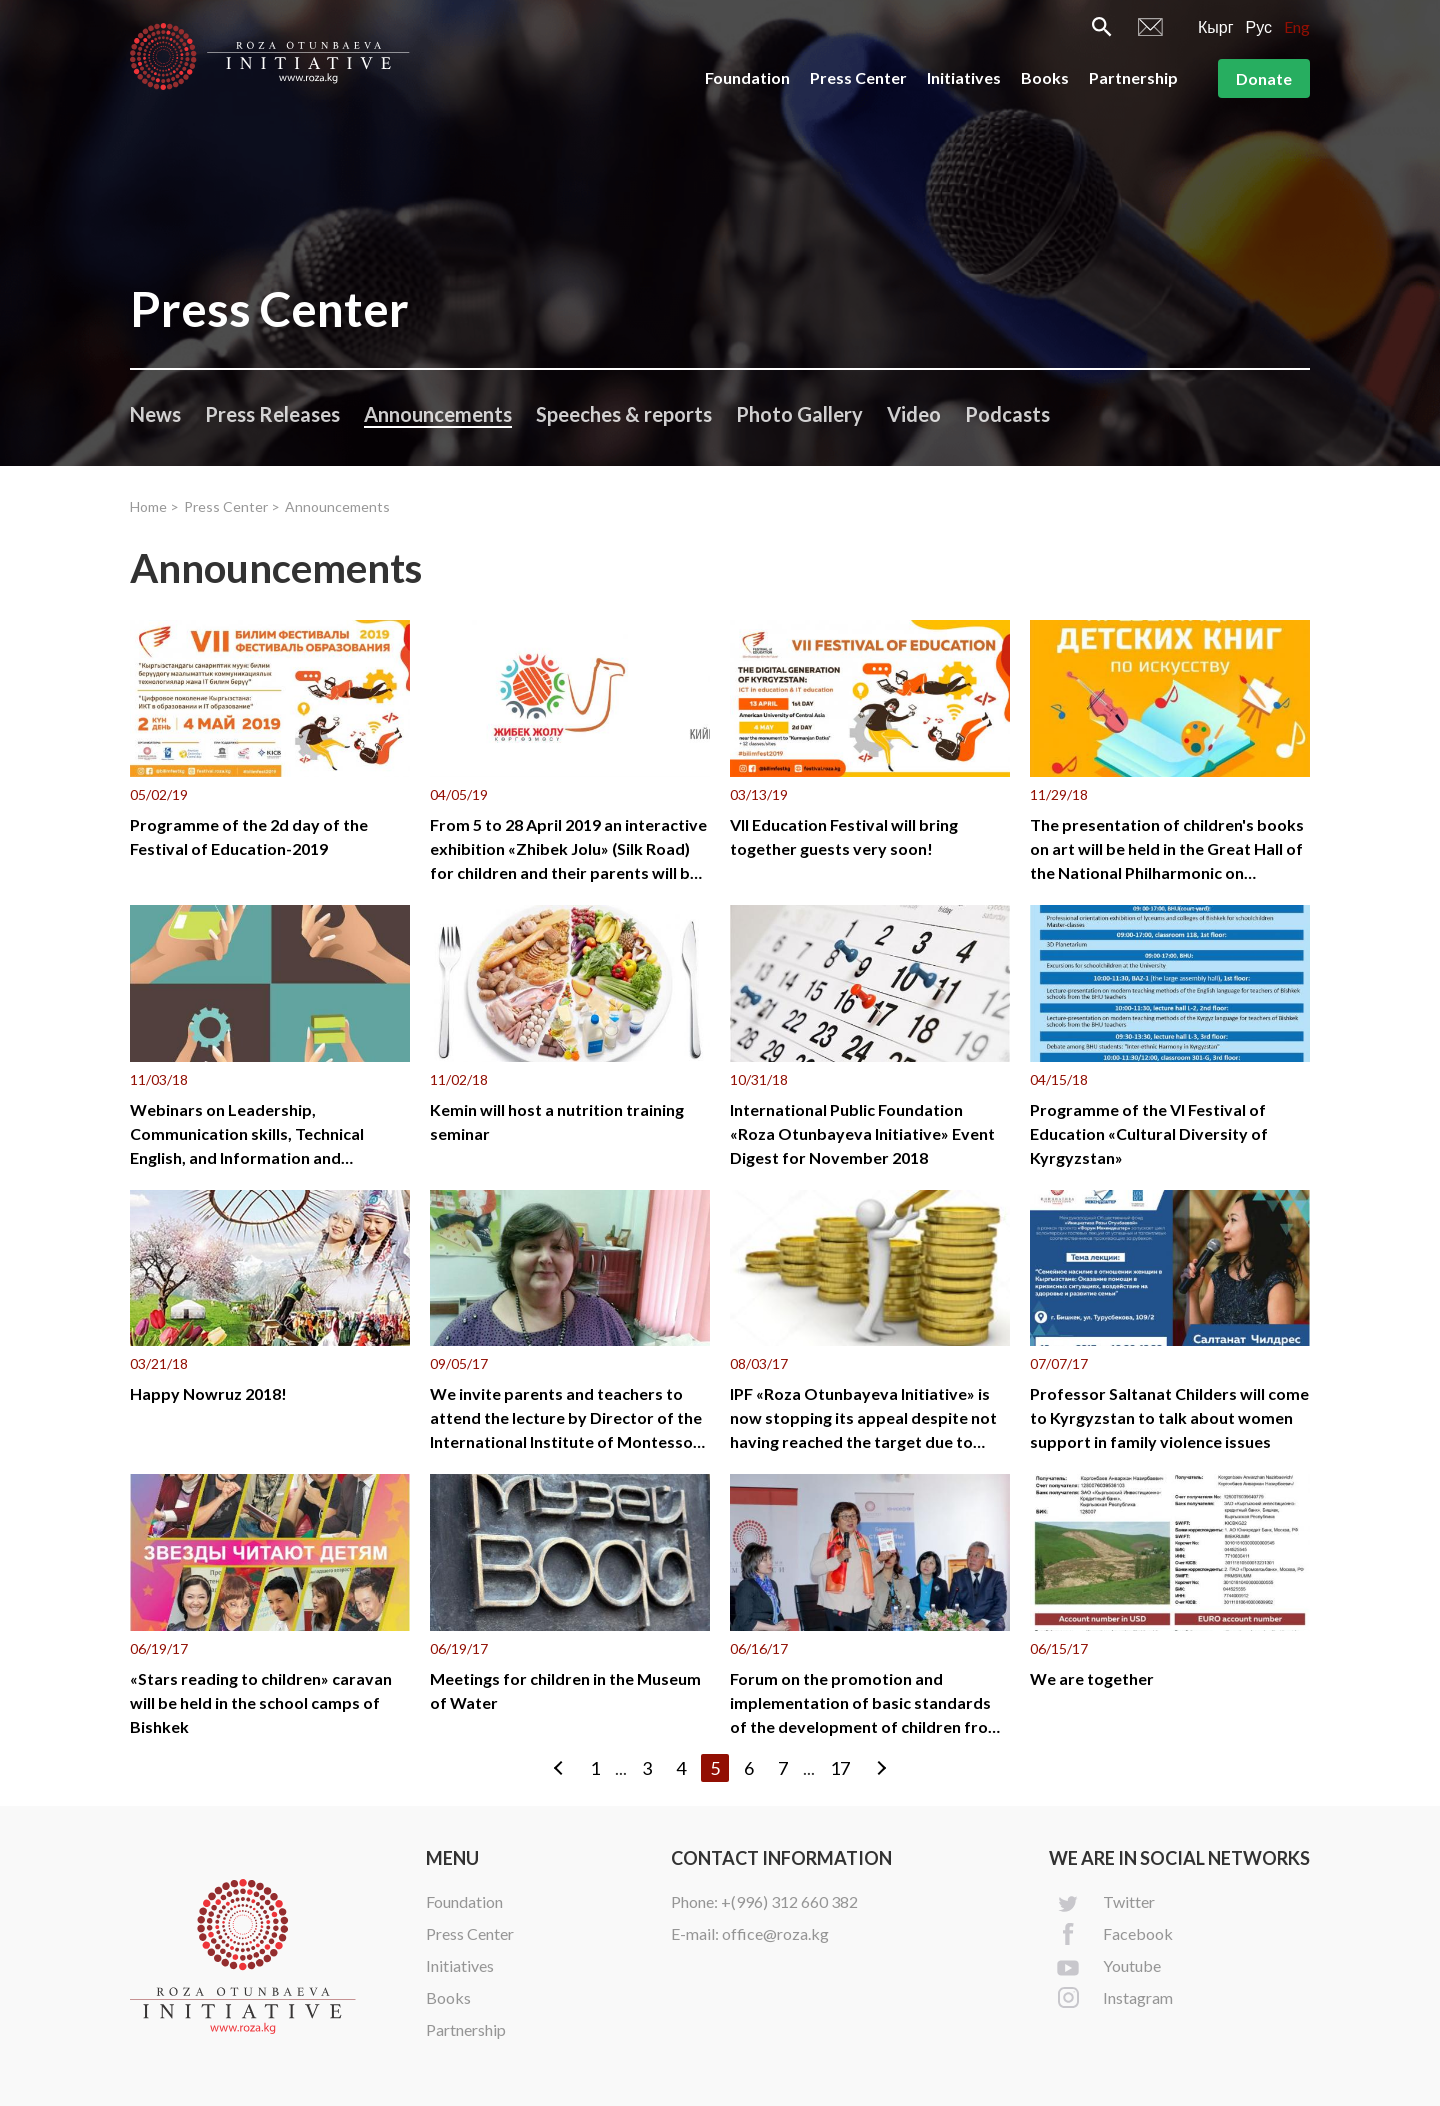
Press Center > (232, 506)
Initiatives (964, 77)
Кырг (1216, 26)
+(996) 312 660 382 (789, 1901)
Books (1045, 77)
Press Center (858, 77)
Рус (1259, 26)
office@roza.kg (775, 1933)
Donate (1264, 78)
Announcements (438, 414)
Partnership (1133, 77)
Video (914, 414)
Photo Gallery (799, 414)
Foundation (747, 77)
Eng (1297, 26)
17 (840, 1768)
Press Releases (272, 414)
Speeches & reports (624, 414)
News (155, 414)
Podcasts (1007, 414)
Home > (154, 506)
